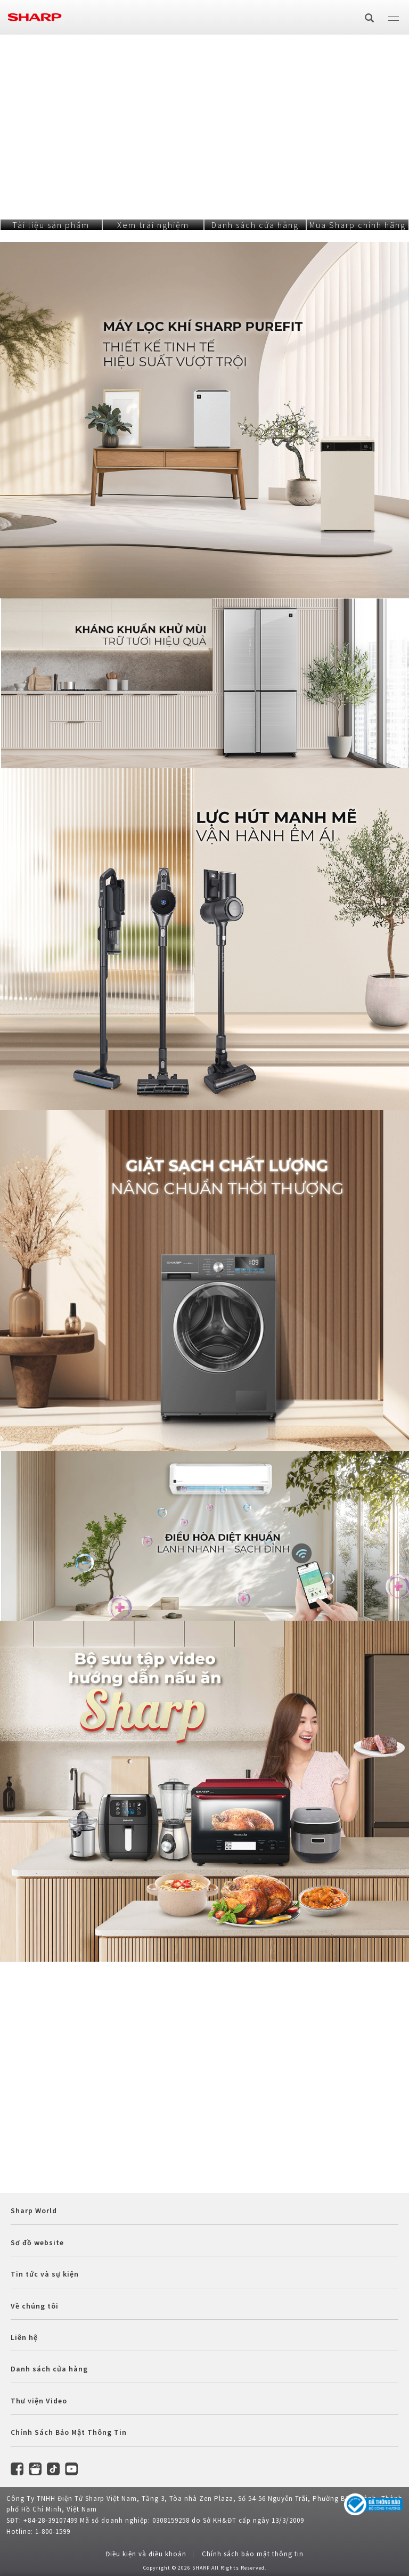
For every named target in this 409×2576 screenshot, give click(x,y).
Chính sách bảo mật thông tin (253, 2553)
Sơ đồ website (37, 2242)
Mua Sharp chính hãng (357, 225)
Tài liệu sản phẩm (50, 225)
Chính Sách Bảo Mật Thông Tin (69, 2432)
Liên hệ (24, 2337)
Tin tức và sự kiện (45, 2274)
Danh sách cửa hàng (255, 225)
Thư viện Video (39, 2401)
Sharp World (34, 2210)
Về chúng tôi (35, 2306)
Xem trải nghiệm (153, 225)
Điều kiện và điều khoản (145, 2553)
